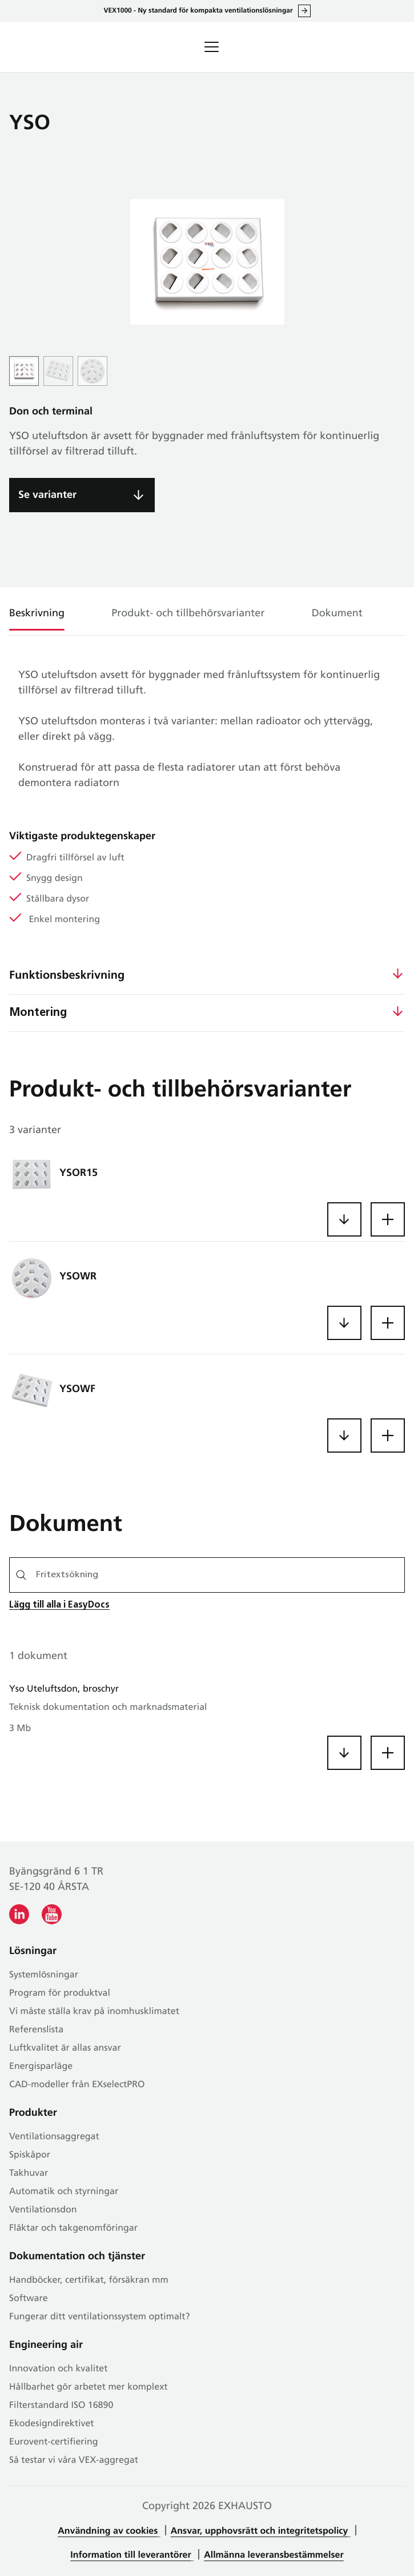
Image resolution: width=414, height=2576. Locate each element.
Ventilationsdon (43, 2210)
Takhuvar (28, 2173)
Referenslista (36, 2030)
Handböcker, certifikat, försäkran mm (88, 2280)
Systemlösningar (43, 1975)
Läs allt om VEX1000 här (304, 11)
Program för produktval (59, 1993)
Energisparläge (41, 2066)
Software (28, 2298)
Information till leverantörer (130, 2555)
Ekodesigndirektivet (51, 2424)
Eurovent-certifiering (53, 2442)
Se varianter (47, 495)
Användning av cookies (108, 2531)
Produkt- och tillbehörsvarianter (187, 613)
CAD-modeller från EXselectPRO (76, 2084)
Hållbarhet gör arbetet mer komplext (88, 2387)
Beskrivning (37, 613)
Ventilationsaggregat (54, 2137)
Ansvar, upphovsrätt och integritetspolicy (259, 2531)
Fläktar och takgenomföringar (73, 2228)
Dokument (337, 613)
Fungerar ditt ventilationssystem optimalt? (99, 2317)
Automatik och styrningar (63, 2191)
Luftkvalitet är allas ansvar (65, 2048)
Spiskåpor (29, 2155)
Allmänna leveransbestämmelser (274, 2555)
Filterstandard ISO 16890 (61, 2405)
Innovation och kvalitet (58, 2369)
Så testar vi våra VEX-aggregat (73, 2460)
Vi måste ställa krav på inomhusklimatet (94, 2011)
